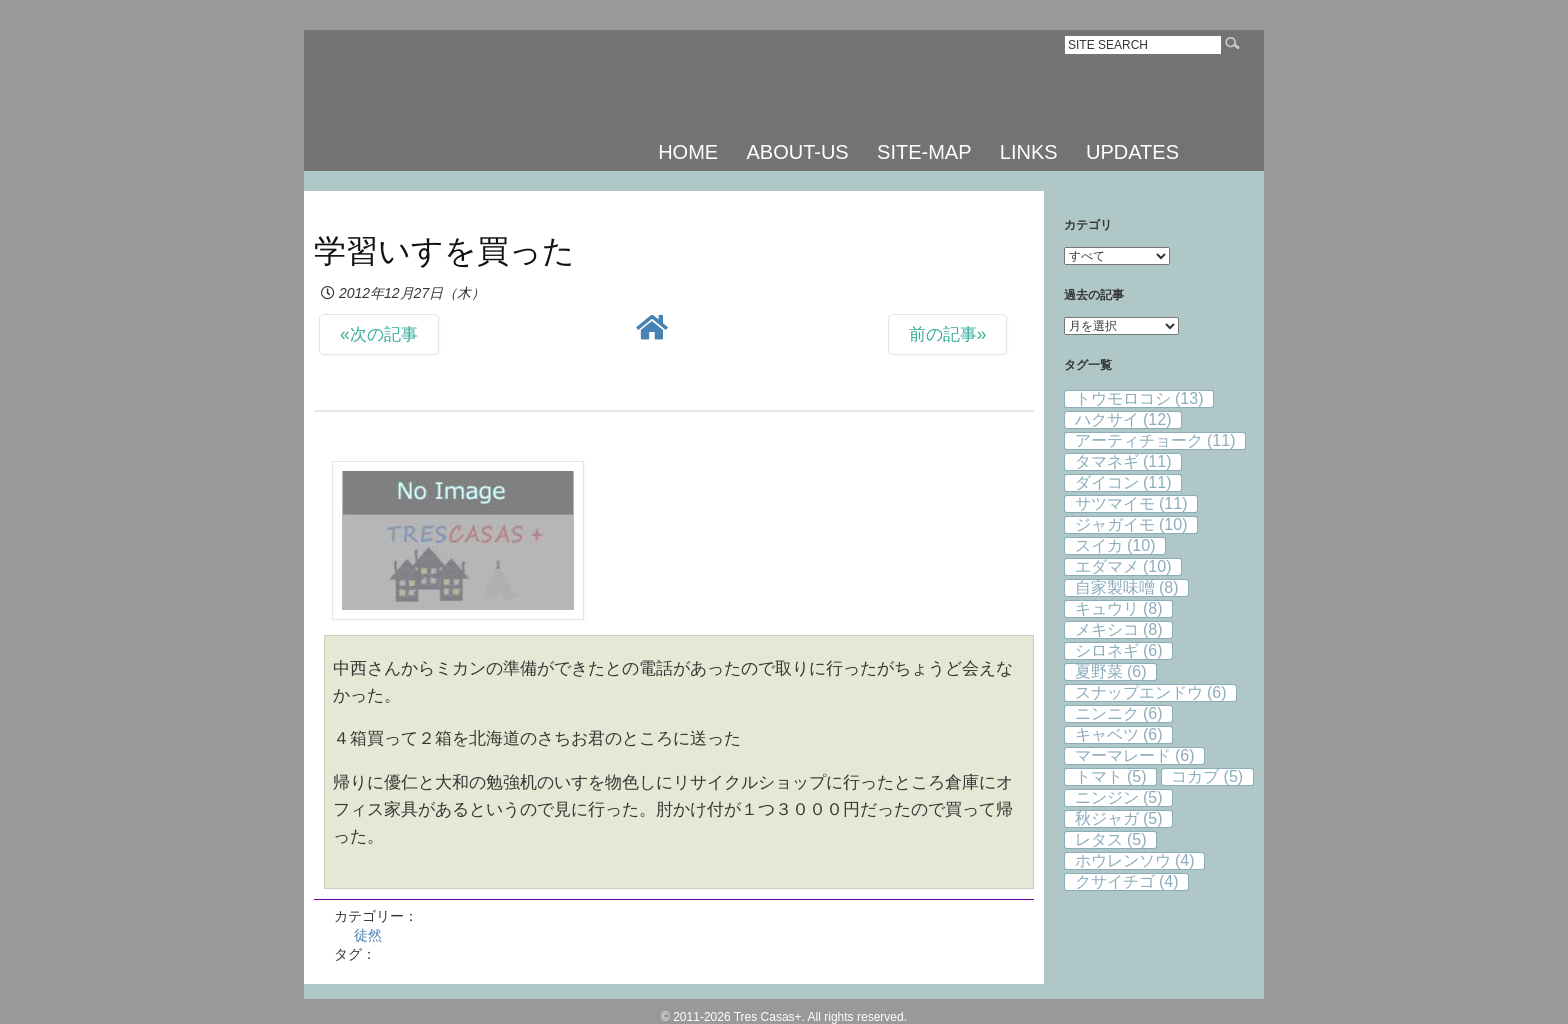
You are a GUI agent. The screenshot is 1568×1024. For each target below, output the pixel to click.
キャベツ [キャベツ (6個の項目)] (1119, 734)
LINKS (1029, 152)
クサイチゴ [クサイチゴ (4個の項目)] (1127, 881)
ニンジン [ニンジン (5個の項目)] (1119, 797)
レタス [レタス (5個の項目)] (1111, 839)
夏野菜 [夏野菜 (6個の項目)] (1111, 671)
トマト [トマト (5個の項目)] (1111, 776)
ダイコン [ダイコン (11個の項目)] (1123, 482)
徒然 (368, 935)
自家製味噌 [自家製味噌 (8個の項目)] (1127, 587)
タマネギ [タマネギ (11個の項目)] (1123, 461)
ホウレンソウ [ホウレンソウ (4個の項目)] (1135, 860)
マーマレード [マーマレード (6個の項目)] (1135, 755)
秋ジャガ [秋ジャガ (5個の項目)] (1119, 818)
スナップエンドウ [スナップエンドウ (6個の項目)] (1151, 692)
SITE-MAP (924, 152)
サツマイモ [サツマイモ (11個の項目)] (1131, 503)
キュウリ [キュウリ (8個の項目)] (1119, 608)
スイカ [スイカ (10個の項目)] (1115, 545)
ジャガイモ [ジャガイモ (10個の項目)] (1131, 524)
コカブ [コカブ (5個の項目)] (1207, 776)
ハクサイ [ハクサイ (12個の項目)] (1123, 419)
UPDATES (1132, 152)
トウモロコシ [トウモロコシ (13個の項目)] (1139, 398)
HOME (688, 152)
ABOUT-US (797, 152)
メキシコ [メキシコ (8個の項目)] (1119, 629)
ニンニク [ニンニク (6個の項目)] (1119, 713)
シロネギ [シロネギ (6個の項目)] (1119, 650)
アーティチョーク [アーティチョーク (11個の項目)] (1155, 440)
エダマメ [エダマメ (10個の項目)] (1123, 566)
